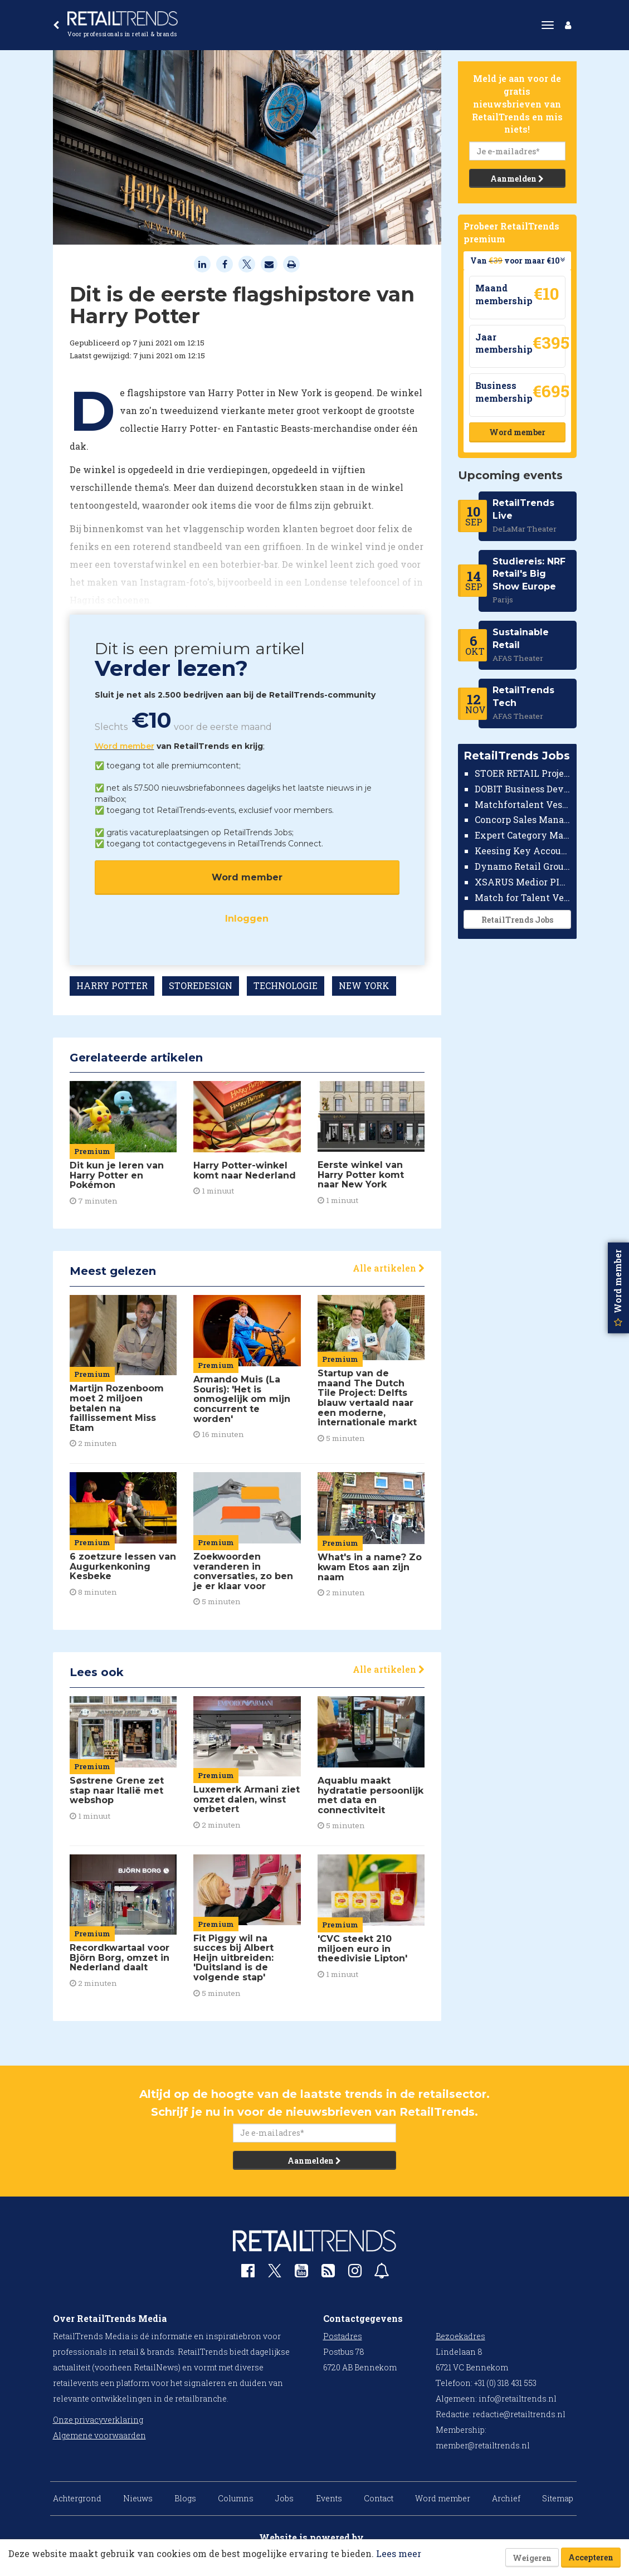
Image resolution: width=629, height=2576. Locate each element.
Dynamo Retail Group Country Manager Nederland (523, 866)
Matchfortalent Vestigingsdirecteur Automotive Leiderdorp (523, 804)
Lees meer (398, 2553)
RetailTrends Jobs (517, 919)
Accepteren (590, 2557)
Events (329, 2498)
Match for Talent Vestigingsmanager (523, 897)
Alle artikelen (389, 1268)
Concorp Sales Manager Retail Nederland (523, 819)
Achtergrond (77, 2498)
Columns (235, 2498)
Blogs (185, 2498)
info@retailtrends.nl (518, 2398)
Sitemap (557, 2498)
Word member (124, 746)
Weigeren (532, 2558)
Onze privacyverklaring (98, 2419)
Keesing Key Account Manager (523, 850)
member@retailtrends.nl (483, 2445)
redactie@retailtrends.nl (518, 2414)
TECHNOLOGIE (285, 985)
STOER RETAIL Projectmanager (523, 773)
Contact (378, 2498)
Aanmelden (517, 178)
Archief (506, 2498)
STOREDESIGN (200, 985)
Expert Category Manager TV (523, 835)
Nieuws (138, 2498)
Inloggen (247, 918)
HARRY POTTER (112, 985)
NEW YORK (364, 985)
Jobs (284, 2498)
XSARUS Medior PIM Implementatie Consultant (523, 882)
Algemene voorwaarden (99, 2435)
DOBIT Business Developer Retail (523, 789)
